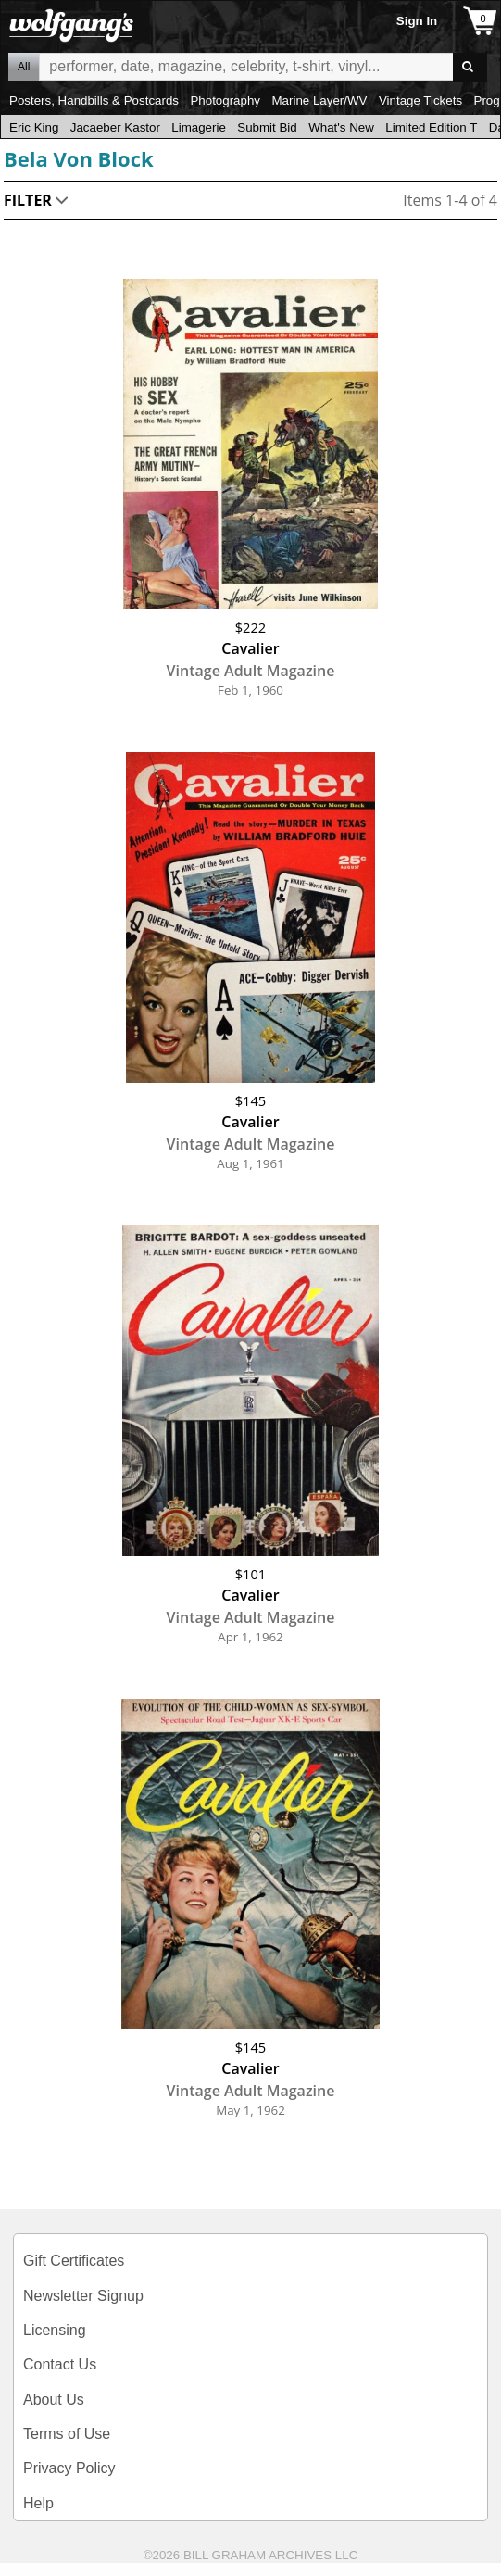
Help (38, 2503)
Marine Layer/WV (319, 100)
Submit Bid (266, 127)
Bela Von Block (79, 158)
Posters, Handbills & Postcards (94, 100)
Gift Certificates (73, 2260)
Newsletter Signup (83, 2296)
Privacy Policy (69, 2468)
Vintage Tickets (420, 100)
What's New (341, 127)
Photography (225, 100)
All (24, 66)
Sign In (416, 21)
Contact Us (59, 2364)
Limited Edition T (431, 127)
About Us (53, 2399)
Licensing (54, 2330)
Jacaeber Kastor (115, 127)
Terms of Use (66, 2434)
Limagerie (198, 127)
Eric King (33, 127)
